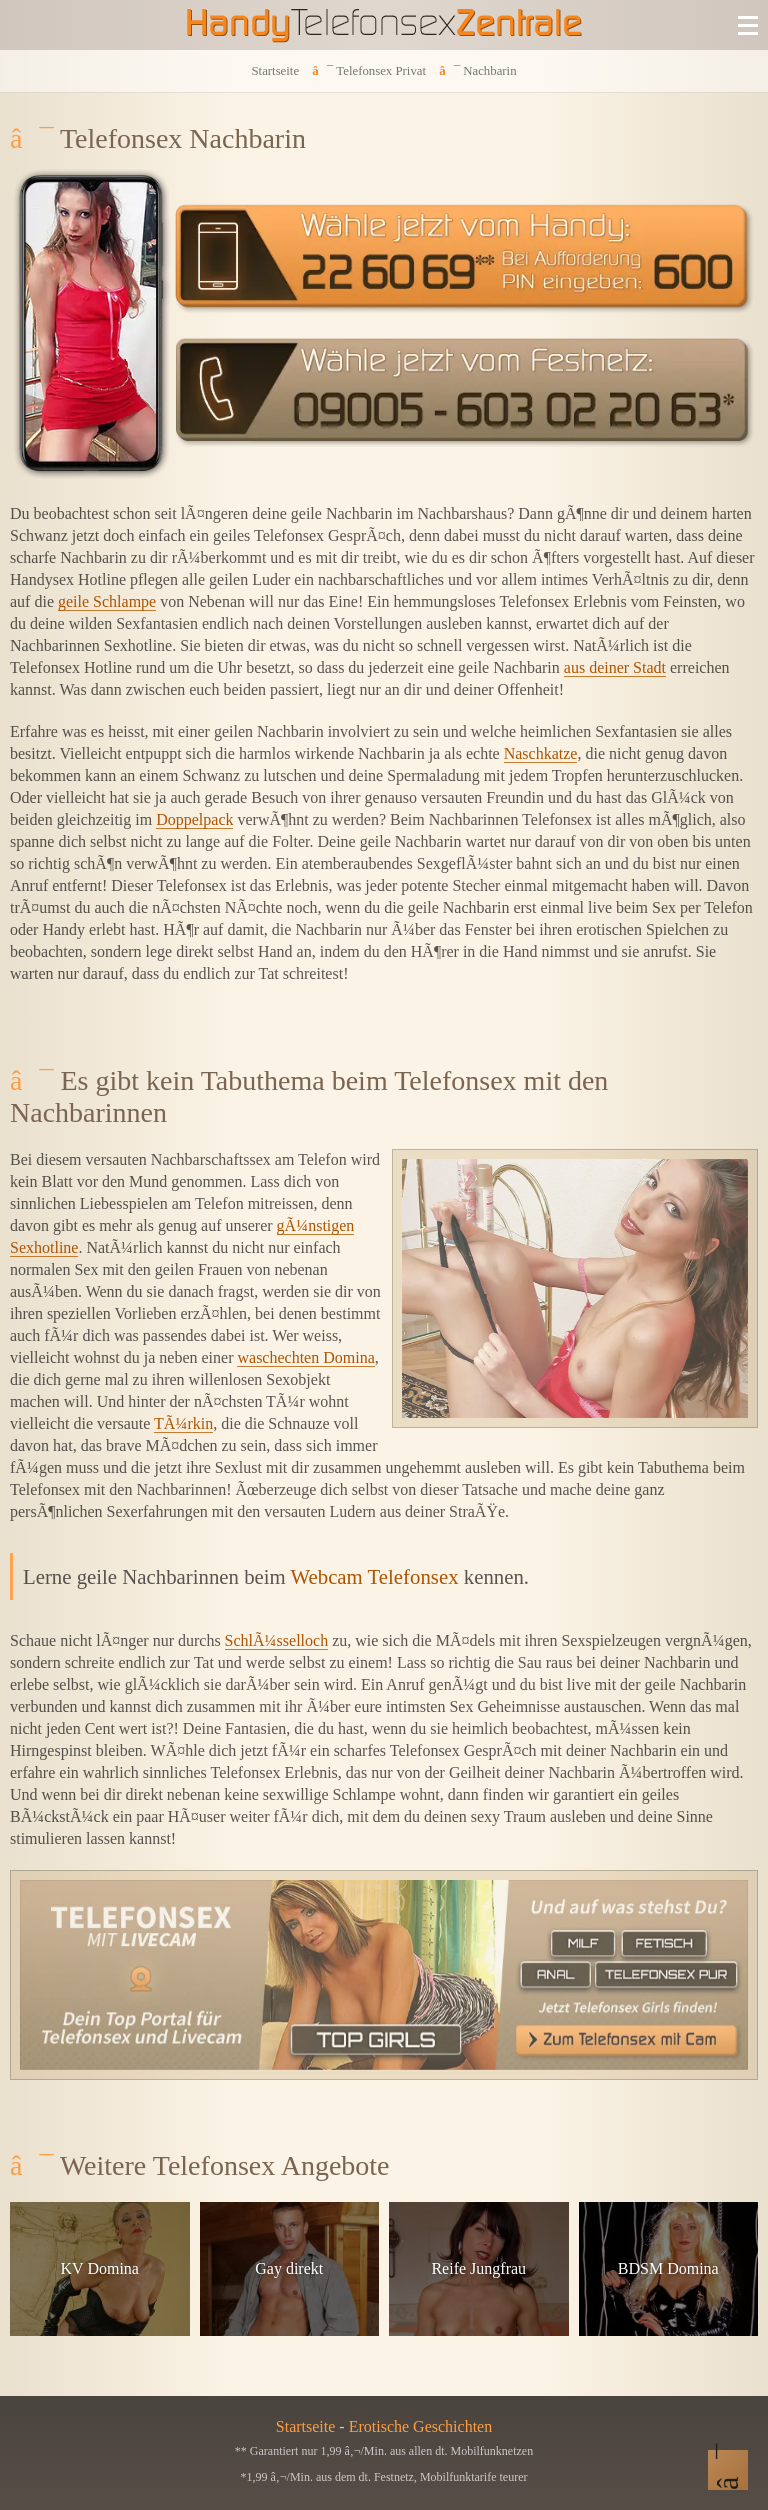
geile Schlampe (107, 601)
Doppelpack (194, 819)
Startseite (275, 71)
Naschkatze (541, 753)
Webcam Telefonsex (375, 1576)
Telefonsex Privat (381, 71)
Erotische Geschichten (421, 2426)
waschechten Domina (305, 1357)
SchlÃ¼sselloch (277, 1640)
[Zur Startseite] (384, 25)
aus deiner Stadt (615, 667)
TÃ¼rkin (183, 1423)
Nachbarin (489, 71)
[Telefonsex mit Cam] (384, 1975)
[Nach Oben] (728, 2470)
